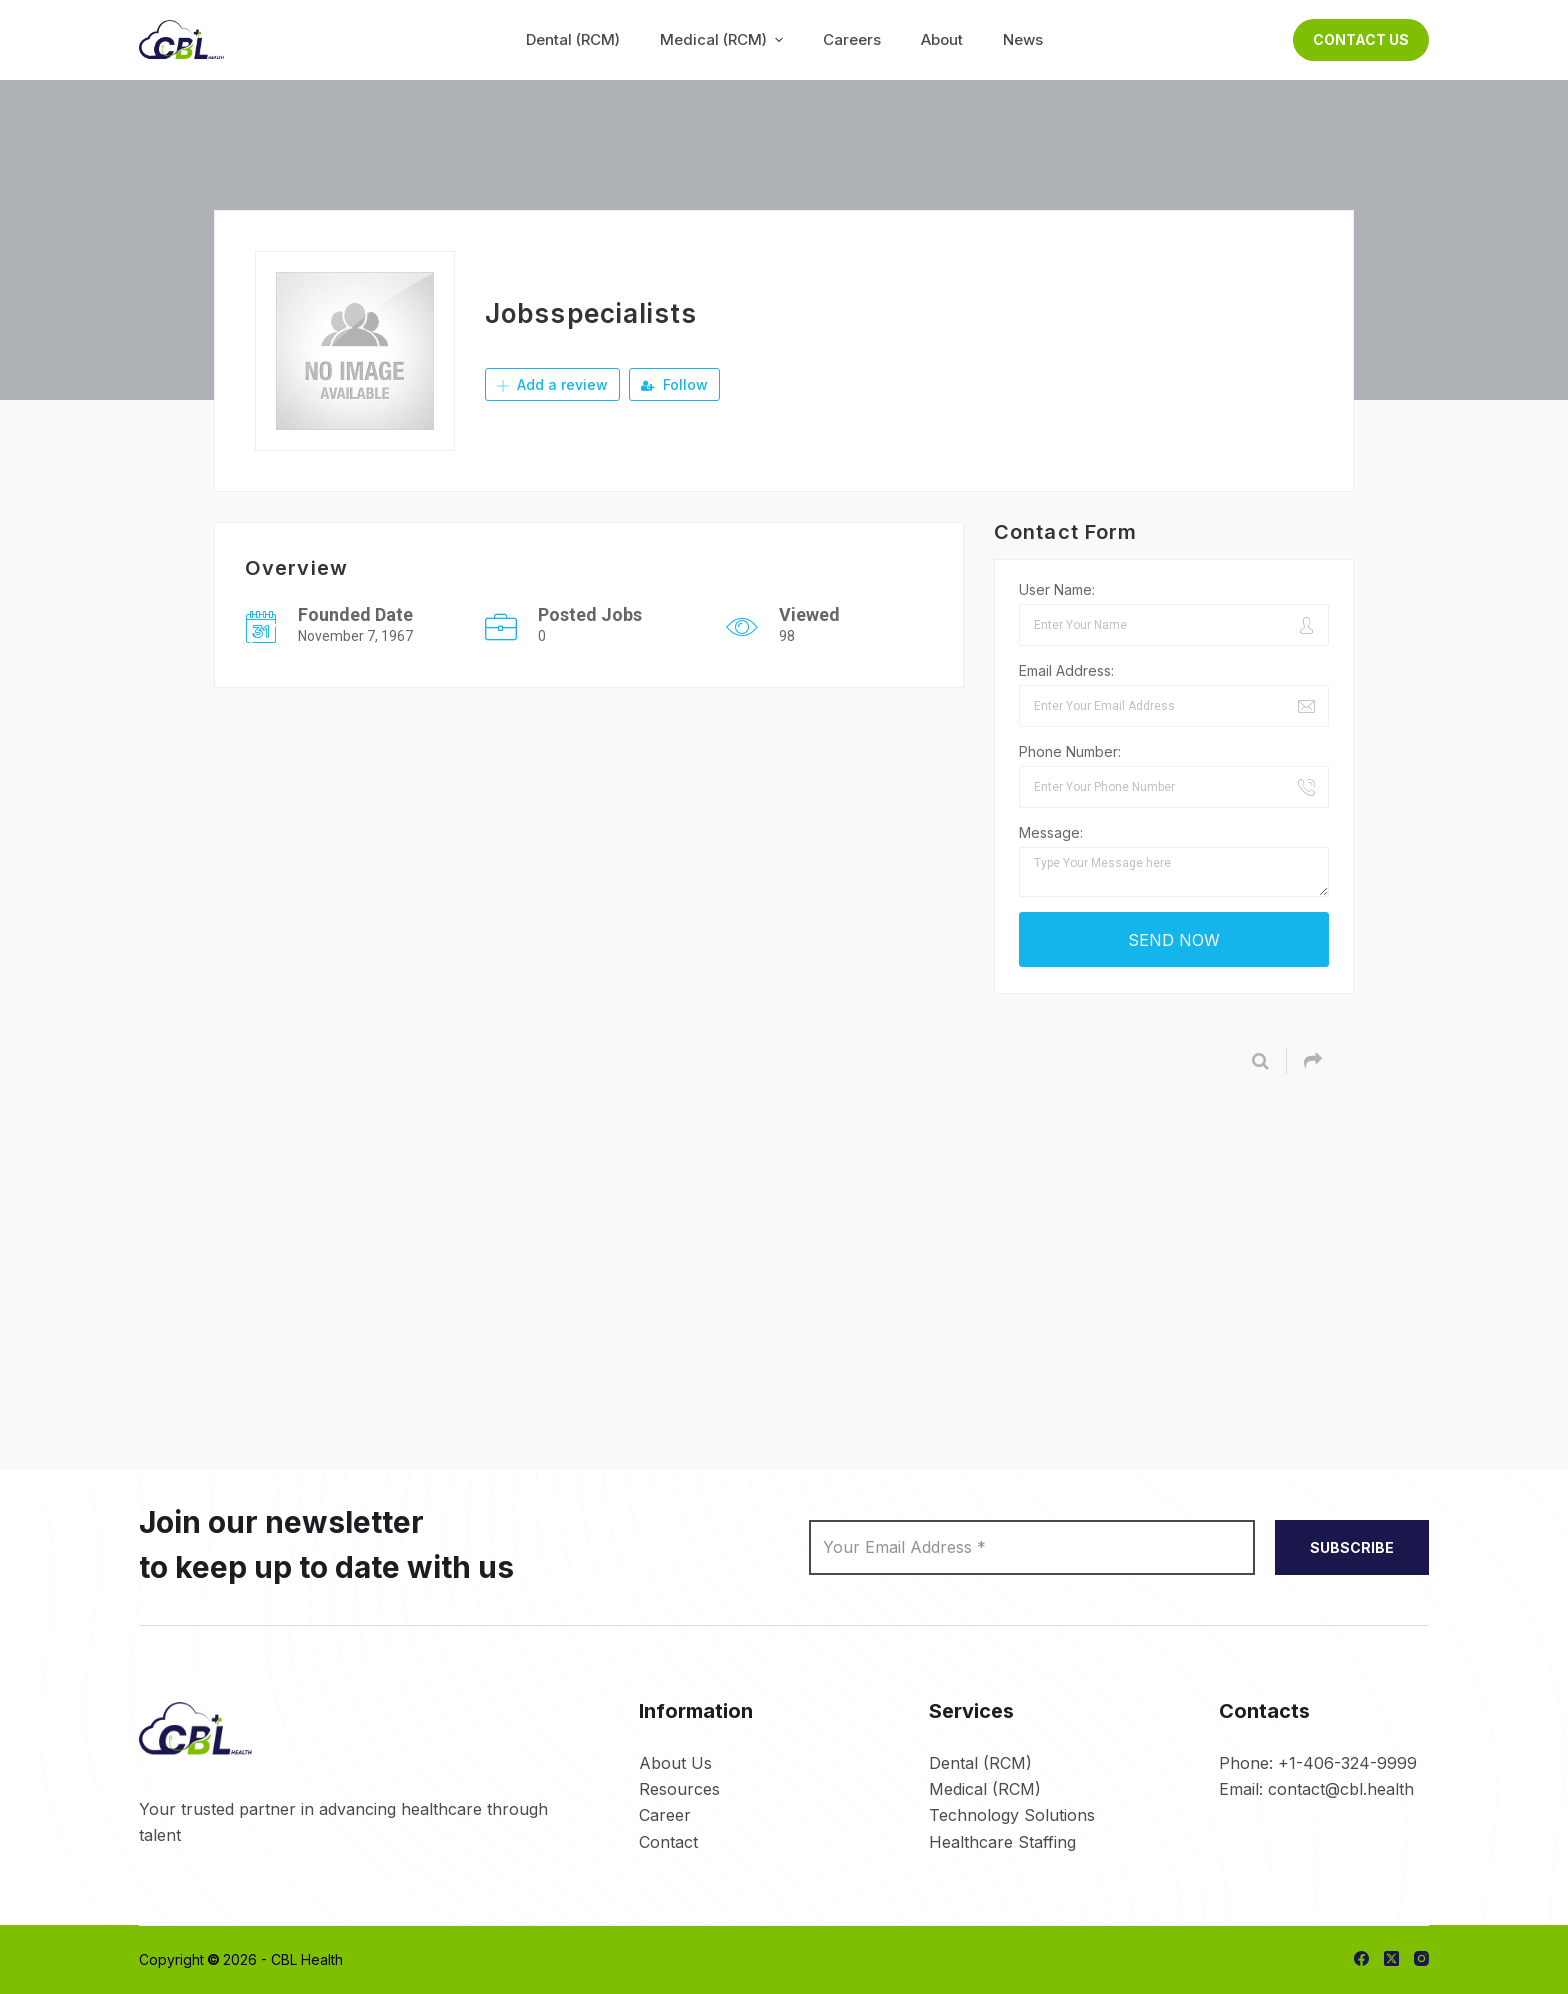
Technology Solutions (1012, 1815)
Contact (668, 1842)
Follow (674, 384)
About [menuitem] (942, 39)
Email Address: (1066, 670)
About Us (675, 1763)
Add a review (552, 384)
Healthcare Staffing (1002, 1842)
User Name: (1057, 589)
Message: (1051, 832)
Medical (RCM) (985, 1789)
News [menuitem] (1023, 39)
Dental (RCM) (980, 1763)
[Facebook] (1361, 1958)
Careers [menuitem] (852, 39)
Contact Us (1361, 39)
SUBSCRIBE (1352, 1547)
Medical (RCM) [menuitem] (724, 39)
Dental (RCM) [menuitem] (573, 39)
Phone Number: (1070, 751)
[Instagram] (1421, 1958)
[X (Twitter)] (1391, 1958)
